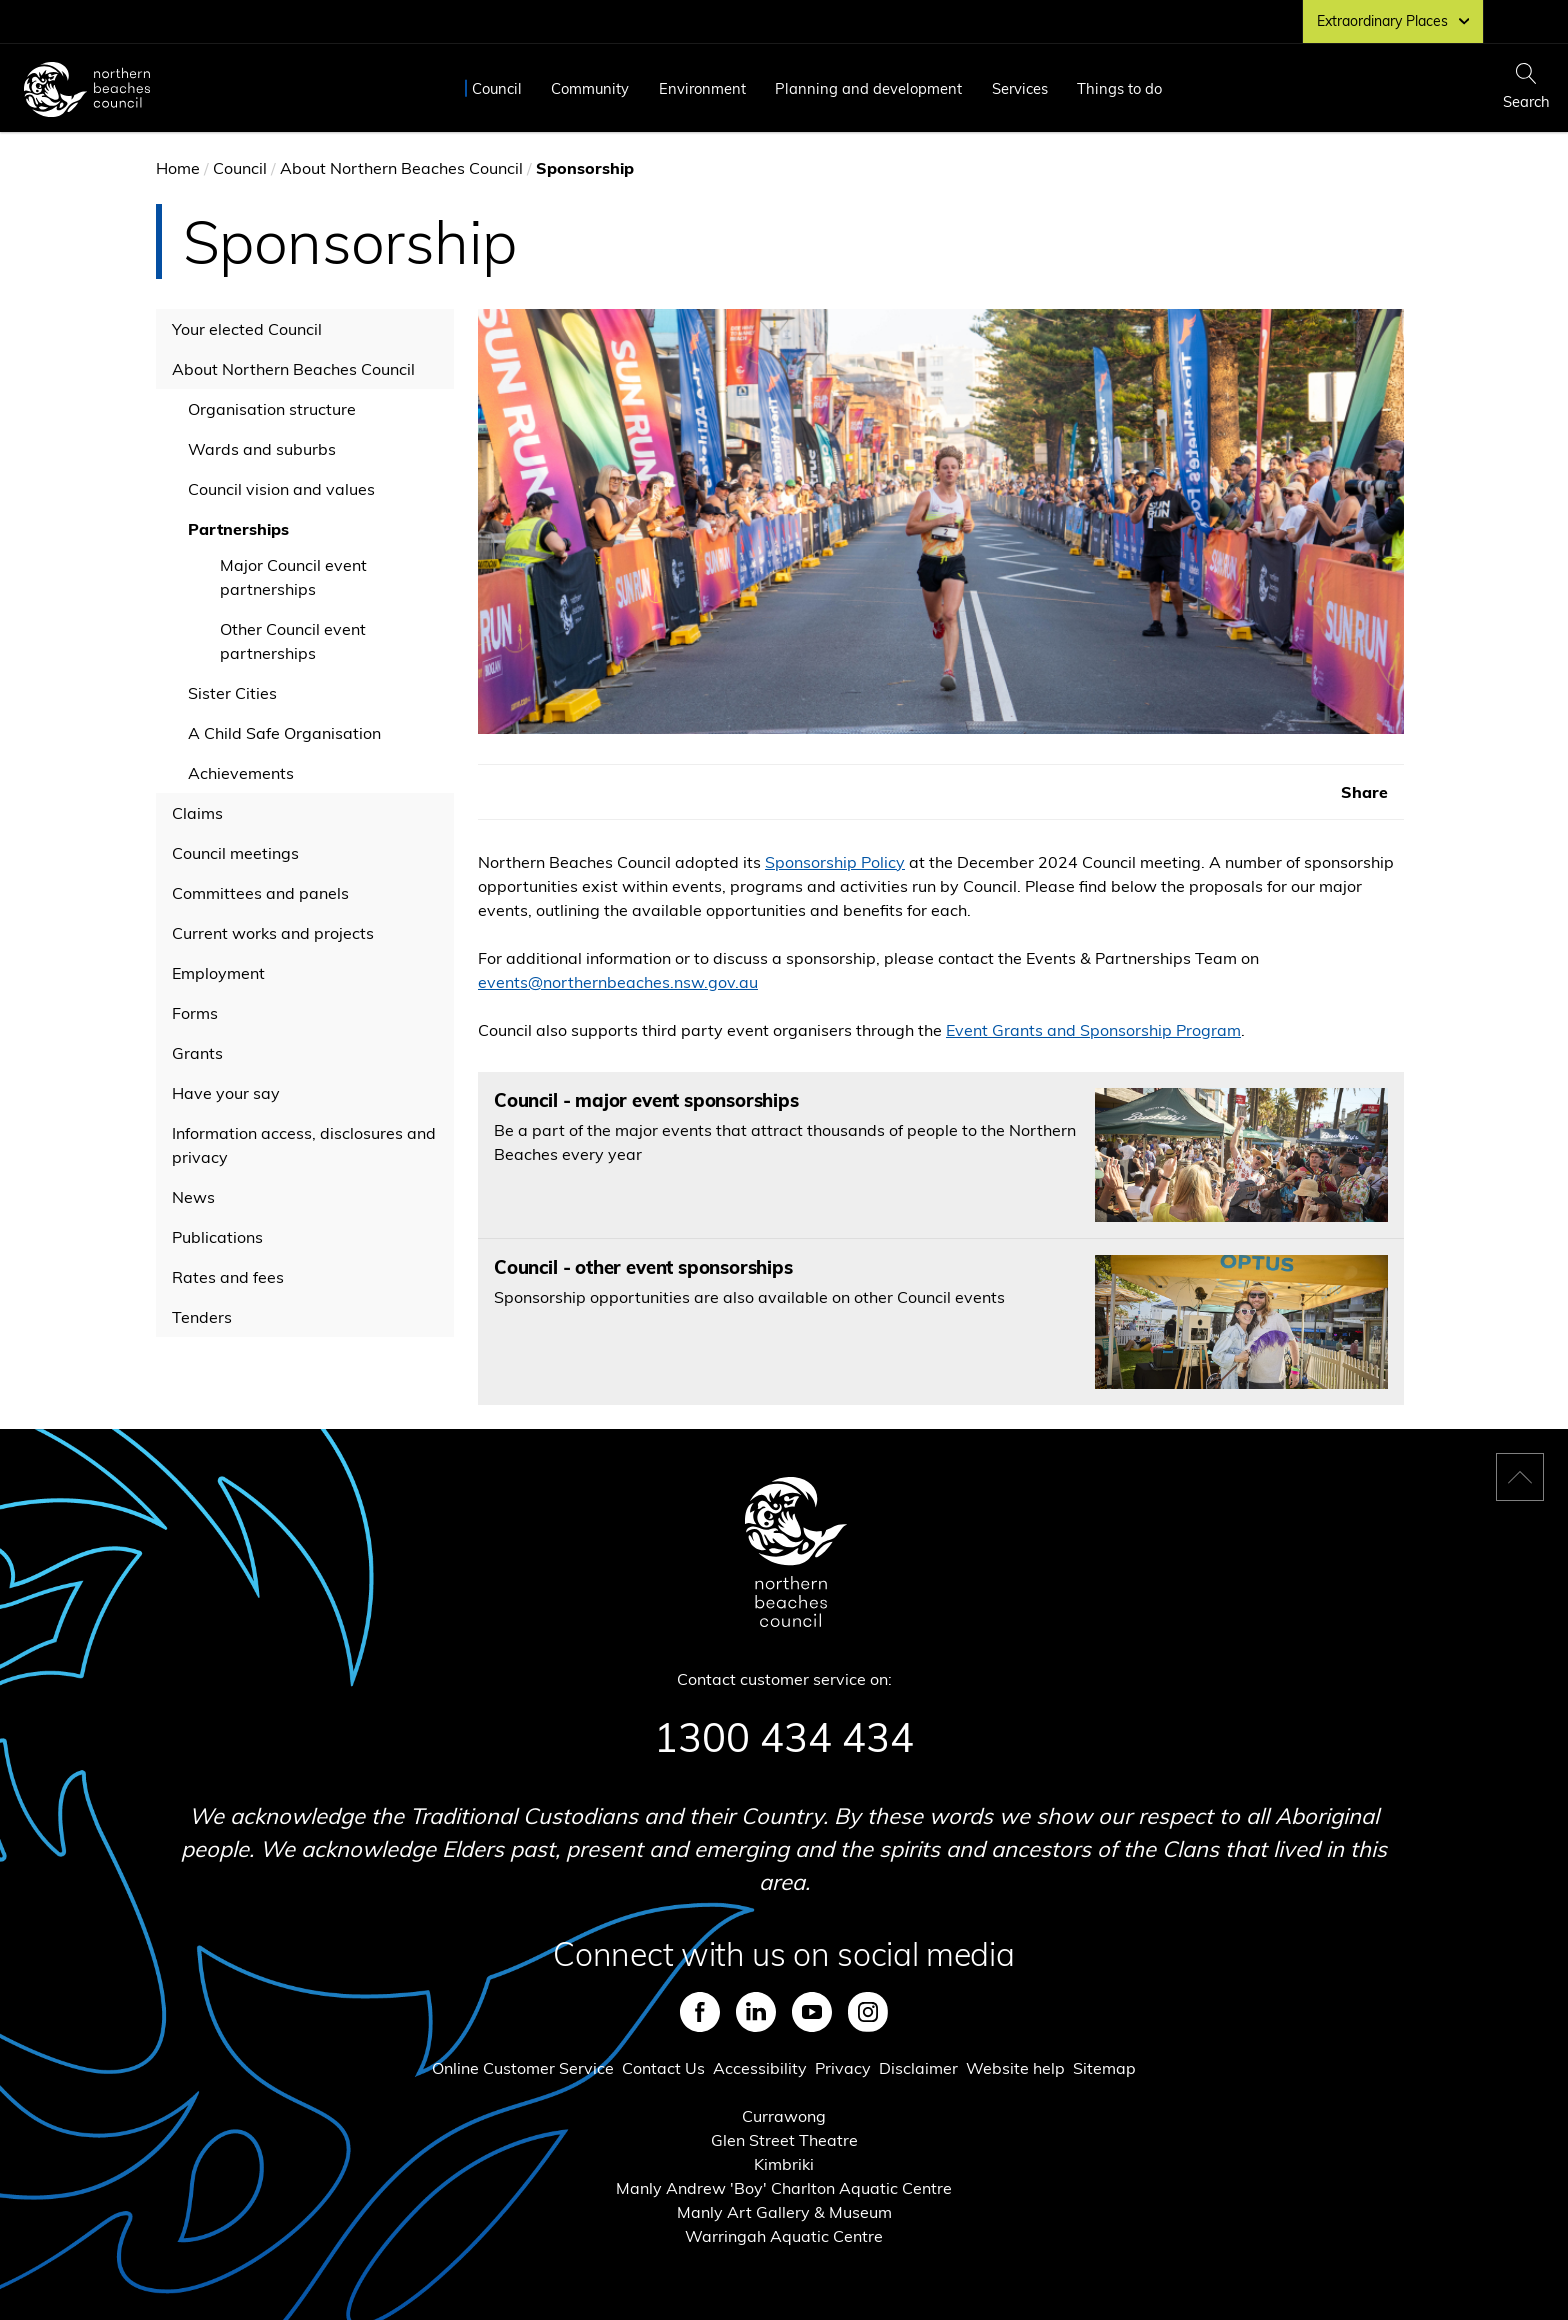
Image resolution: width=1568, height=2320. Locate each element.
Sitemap (1104, 2068)
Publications (217, 1237)
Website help (1015, 2068)
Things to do (1119, 88)
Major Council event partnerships (293, 577)
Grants (197, 1053)
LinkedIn (756, 2012)
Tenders (202, 1317)
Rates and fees (228, 1277)
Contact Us (663, 2068)
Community (590, 88)
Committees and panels (260, 893)
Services (1020, 88)
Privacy (843, 2068)
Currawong (784, 2116)
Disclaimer (918, 2068)
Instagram (868, 2012)
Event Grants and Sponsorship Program (1093, 1030)
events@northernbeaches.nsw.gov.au (618, 982)
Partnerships (238, 529)
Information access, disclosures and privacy (304, 1145)
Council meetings (235, 853)
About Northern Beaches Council (401, 168)
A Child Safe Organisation (284, 733)
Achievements (241, 773)
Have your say (226, 1093)
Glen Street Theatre (784, 2140)
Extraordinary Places (1393, 21)
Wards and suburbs (262, 449)
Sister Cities (232, 693)
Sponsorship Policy (835, 862)
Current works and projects (273, 933)
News (193, 1197)
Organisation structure (272, 409)
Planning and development (868, 88)
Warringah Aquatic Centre (784, 2236)
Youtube (812, 2012)
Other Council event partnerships (293, 641)
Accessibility (760, 2068)
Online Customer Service (523, 2068)
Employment (218, 973)
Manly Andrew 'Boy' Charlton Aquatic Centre (784, 2188)
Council (497, 88)
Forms (195, 1013)
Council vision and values (281, 489)
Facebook (700, 2012)
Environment (702, 88)
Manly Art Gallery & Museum (784, 2212)
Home (178, 168)
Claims (197, 813)
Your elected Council (247, 329)
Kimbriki (784, 2164)
